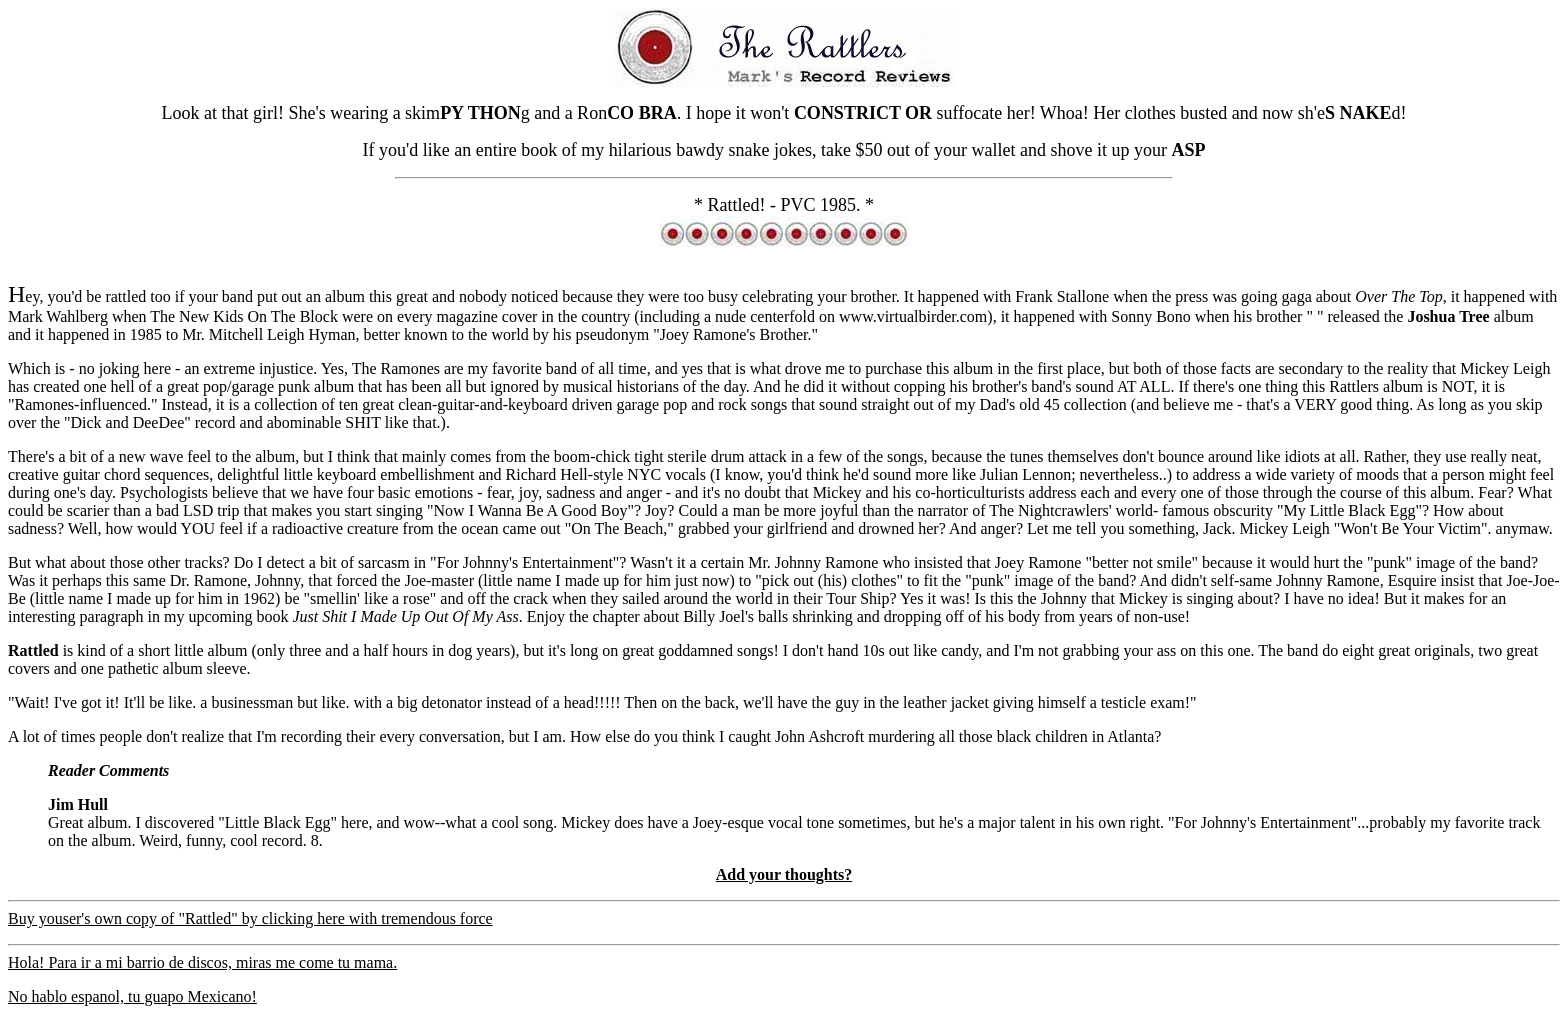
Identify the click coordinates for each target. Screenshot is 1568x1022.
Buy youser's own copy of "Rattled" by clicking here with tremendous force (250, 918)
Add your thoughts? (784, 874)
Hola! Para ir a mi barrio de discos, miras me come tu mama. (202, 962)
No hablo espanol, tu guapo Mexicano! (132, 996)
